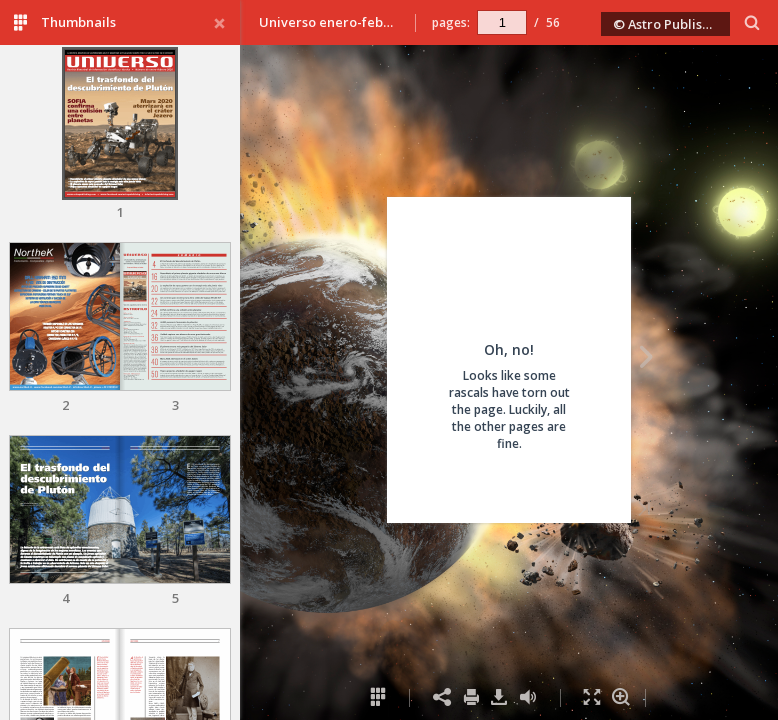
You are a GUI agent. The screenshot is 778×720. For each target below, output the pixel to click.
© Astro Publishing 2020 (671, 24)
